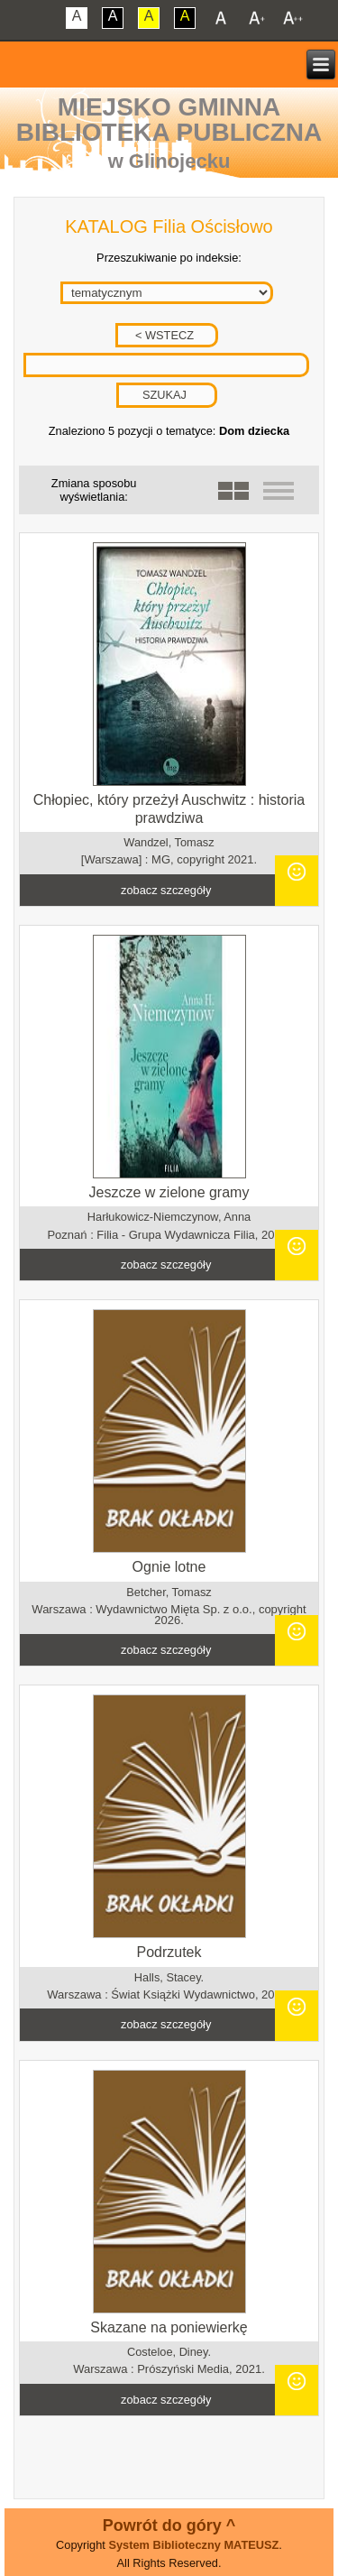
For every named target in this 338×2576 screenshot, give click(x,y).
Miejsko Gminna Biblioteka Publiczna (169, 119)
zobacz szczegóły (166, 890)
